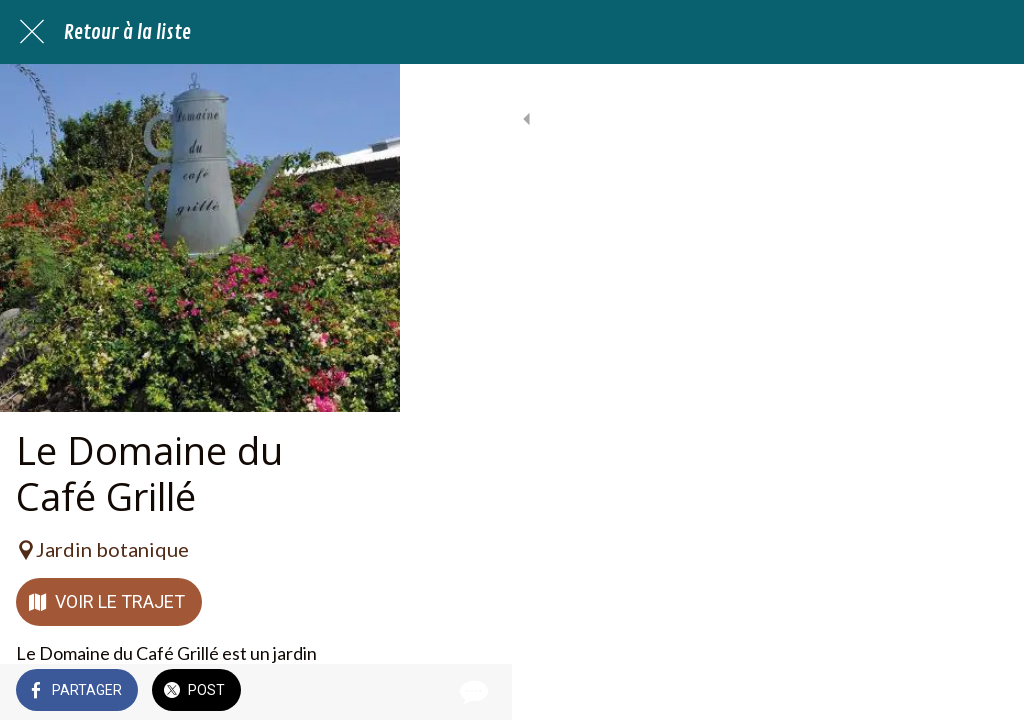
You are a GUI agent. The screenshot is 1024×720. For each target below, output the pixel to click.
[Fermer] (32, 32)
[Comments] (984, 692)
